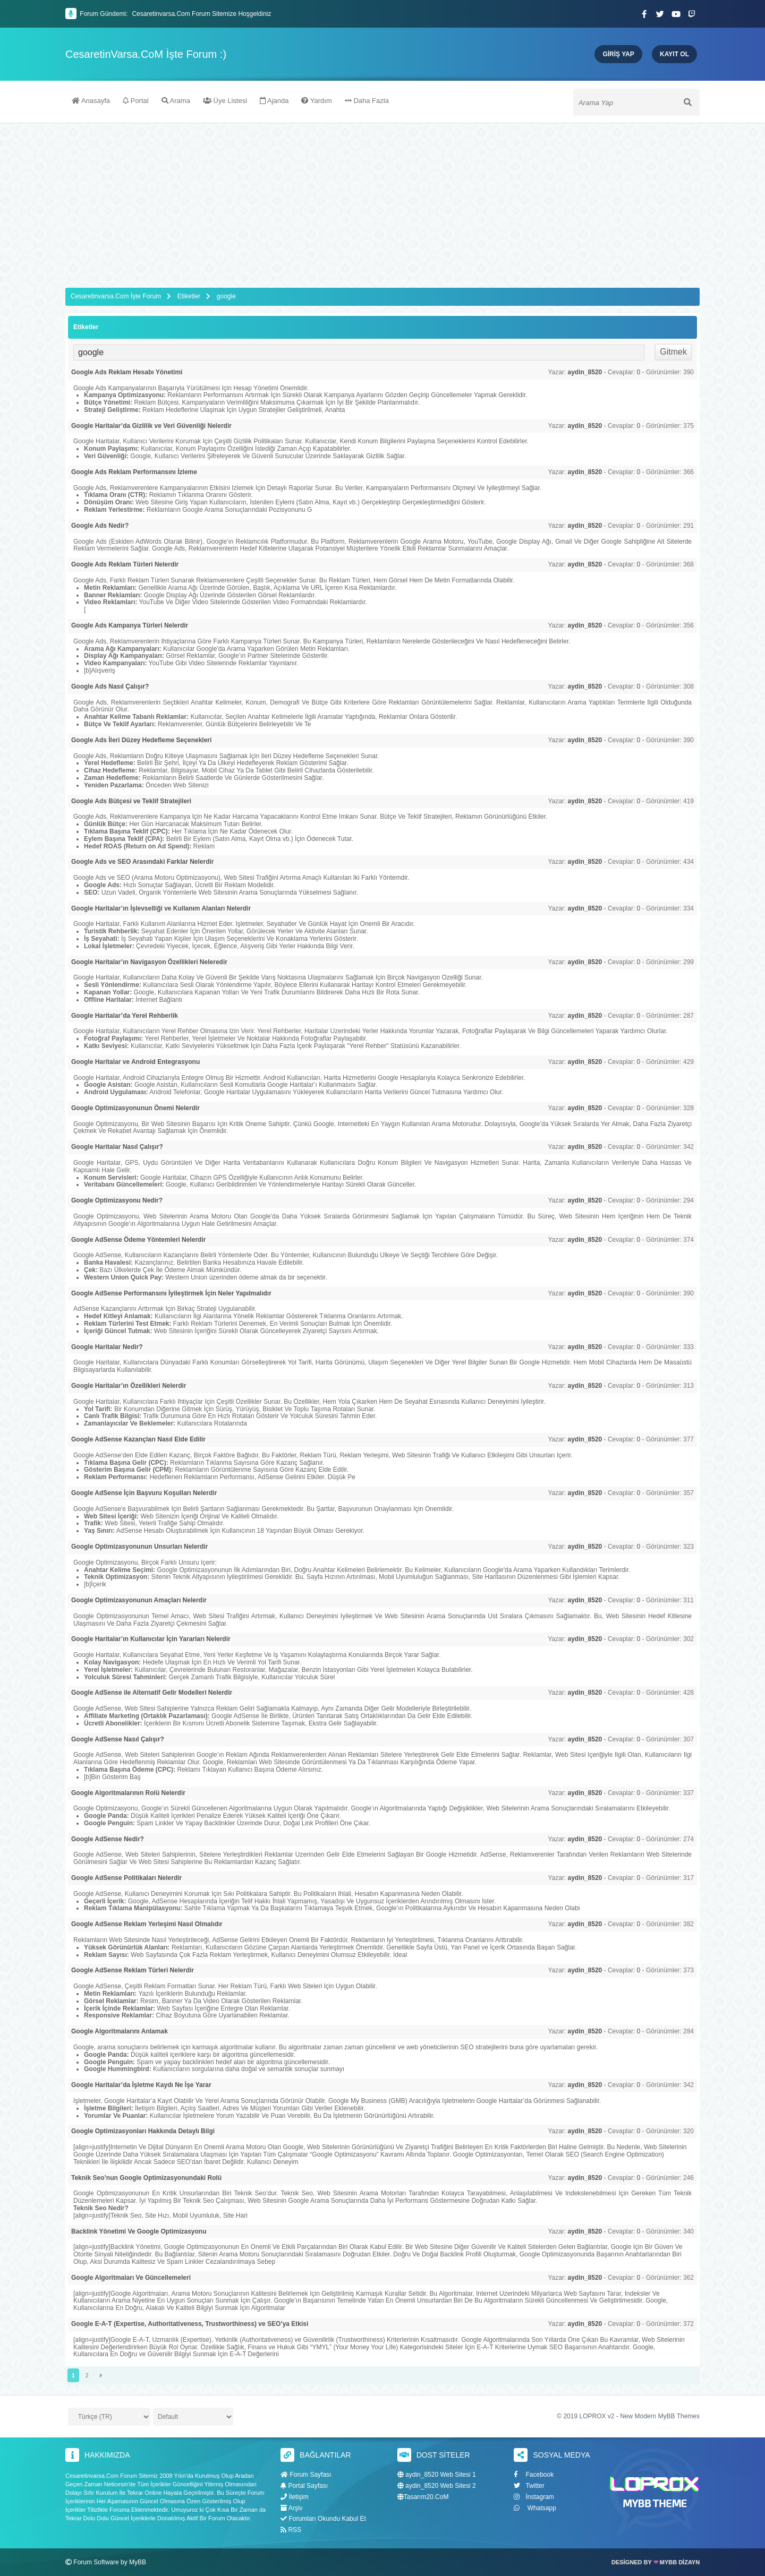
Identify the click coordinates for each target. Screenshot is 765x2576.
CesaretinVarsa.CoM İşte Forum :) (145, 54)
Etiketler (188, 296)
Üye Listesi (225, 102)
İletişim (294, 2496)
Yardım (316, 102)
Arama (176, 102)
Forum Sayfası (305, 2474)
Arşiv (291, 2507)
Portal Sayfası (304, 2485)
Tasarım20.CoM (423, 2496)
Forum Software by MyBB (109, 2562)
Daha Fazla (367, 102)
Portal (136, 102)
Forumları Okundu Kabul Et (323, 2518)
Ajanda (274, 102)
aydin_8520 (585, 371)
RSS (290, 2530)
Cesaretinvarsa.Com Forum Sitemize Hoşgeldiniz (201, 14)
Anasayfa (91, 102)
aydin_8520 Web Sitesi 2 (436, 2486)
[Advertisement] (382, 202)
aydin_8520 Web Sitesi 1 (436, 2474)
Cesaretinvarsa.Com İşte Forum (116, 296)
